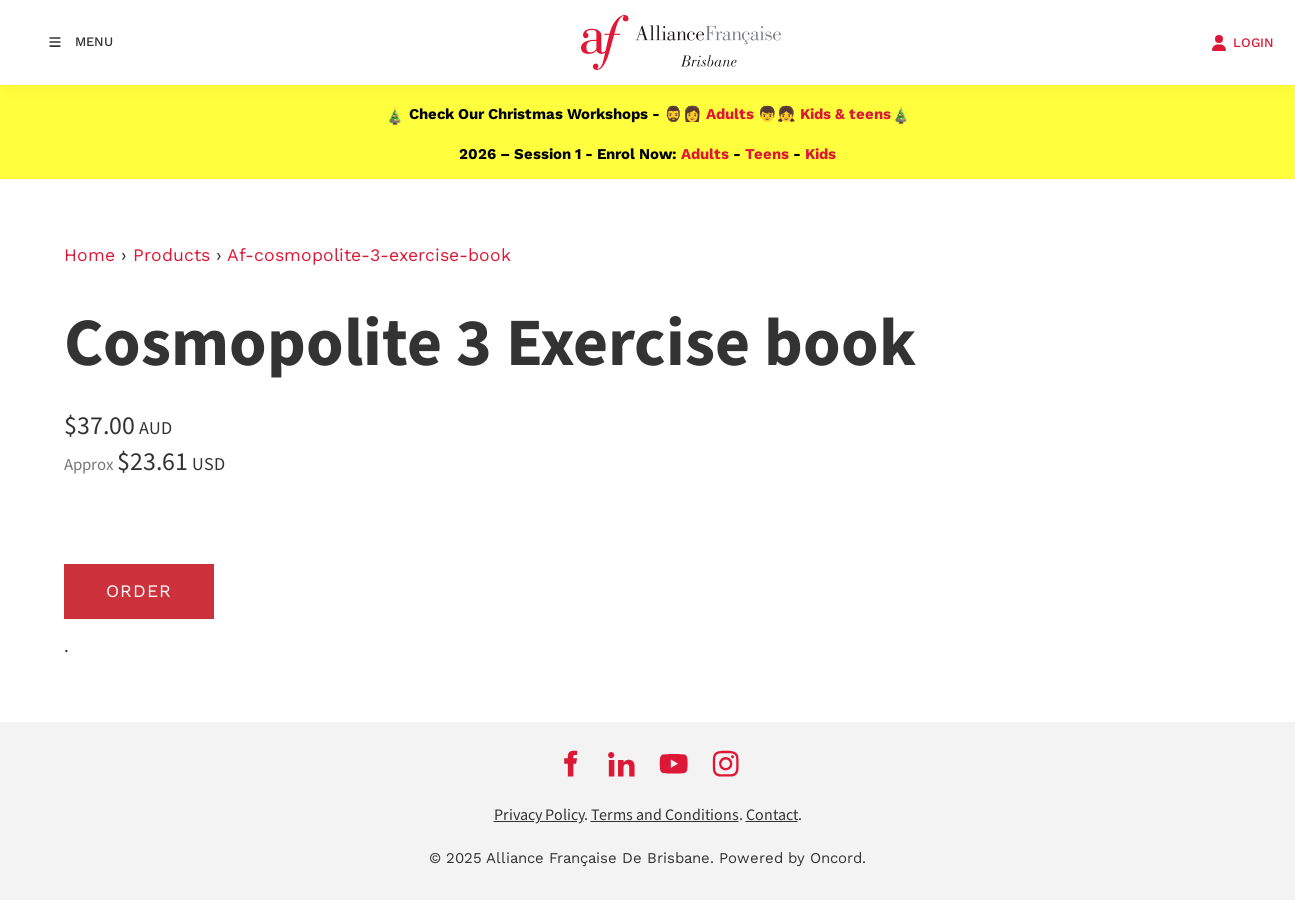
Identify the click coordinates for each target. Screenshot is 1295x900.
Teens (767, 154)
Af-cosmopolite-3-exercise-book (369, 255)
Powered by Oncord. (792, 858)
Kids (820, 154)
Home (89, 255)
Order (139, 591)
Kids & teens (845, 114)
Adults (730, 114)
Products (171, 255)
